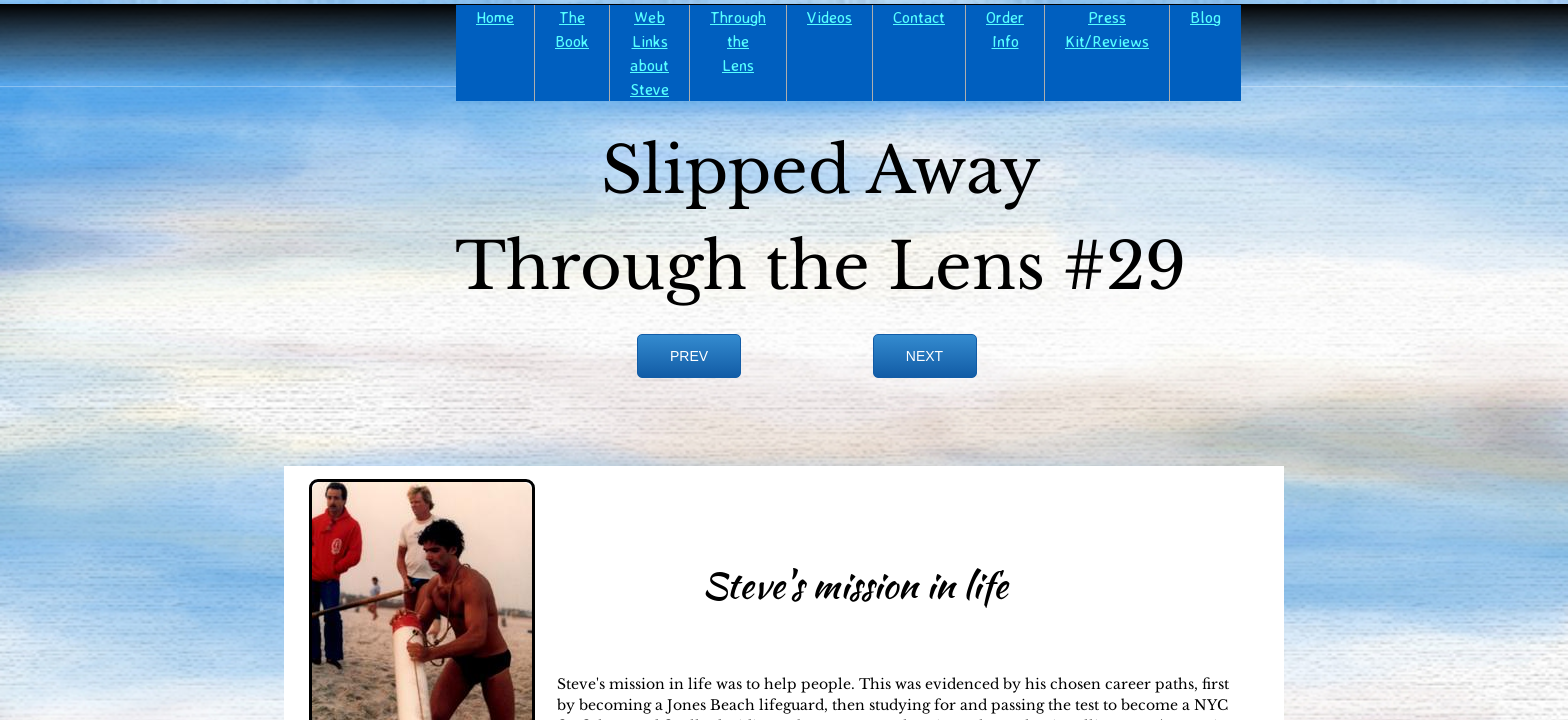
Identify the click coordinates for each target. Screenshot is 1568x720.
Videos (829, 17)
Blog (1205, 17)
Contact (919, 17)
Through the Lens (738, 41)
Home (495, 17)
